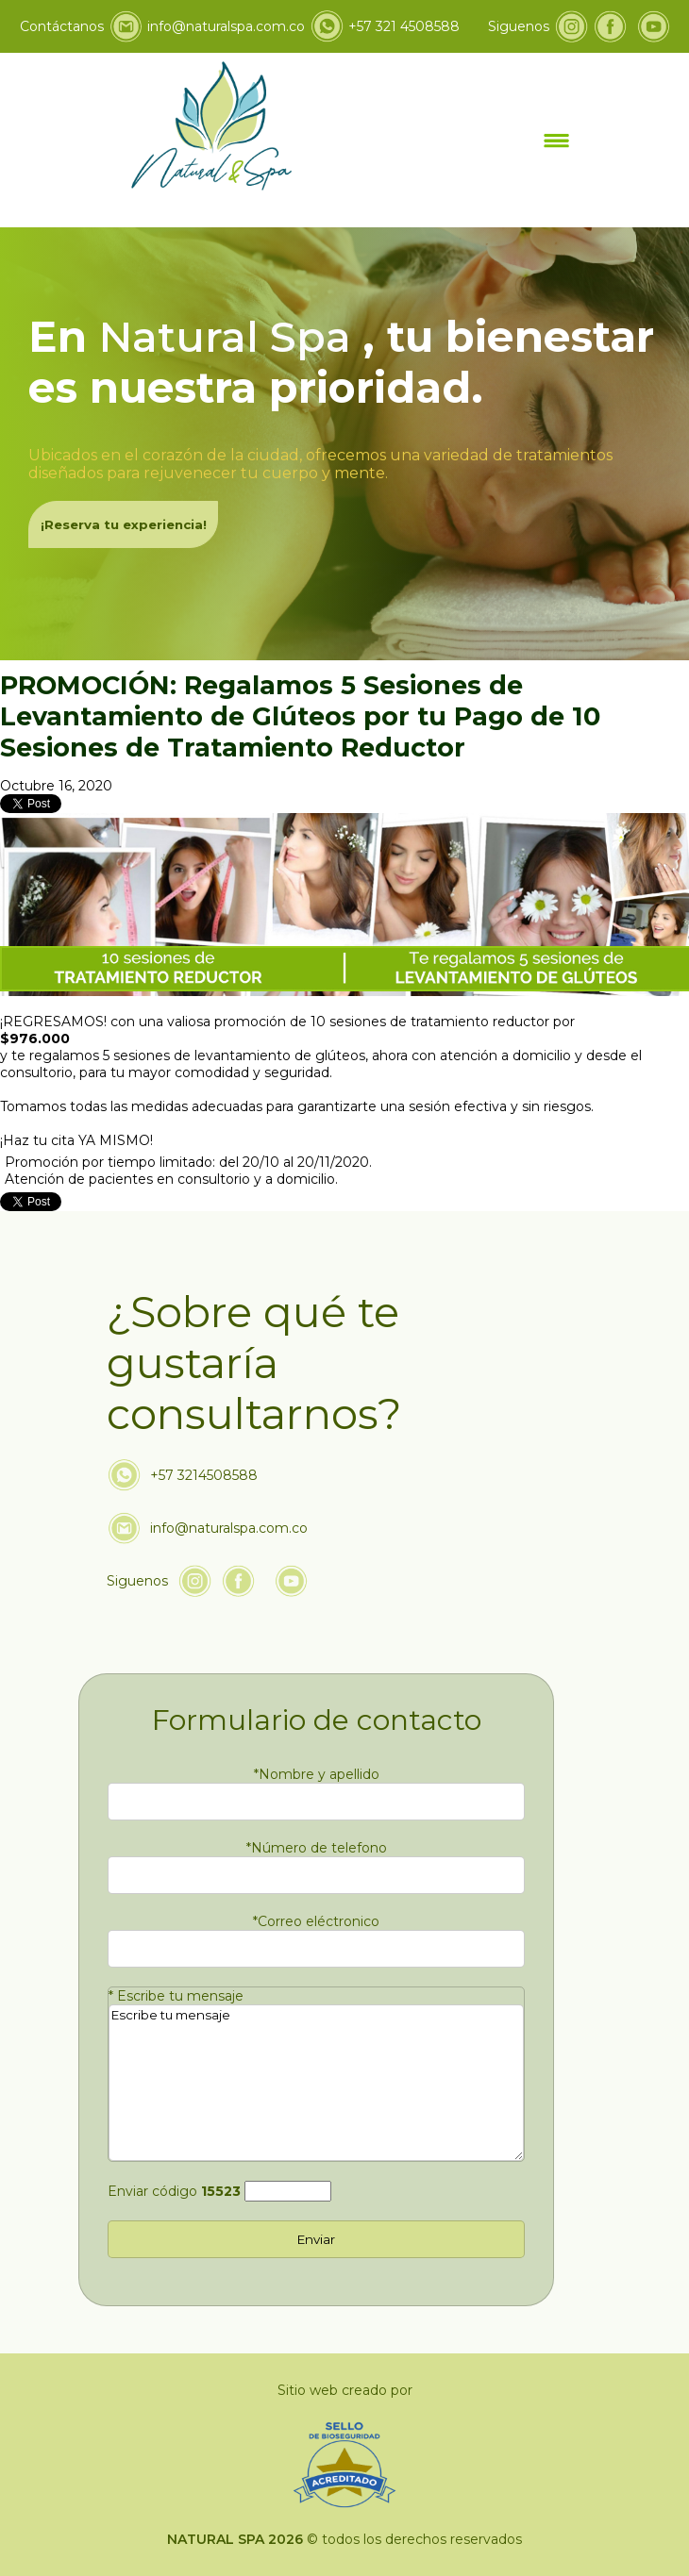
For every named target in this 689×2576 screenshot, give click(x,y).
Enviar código (174, 2191)
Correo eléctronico (316, 1921)
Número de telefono (316, 1847)
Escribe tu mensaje (176, 1995)
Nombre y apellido (316, 1774)
